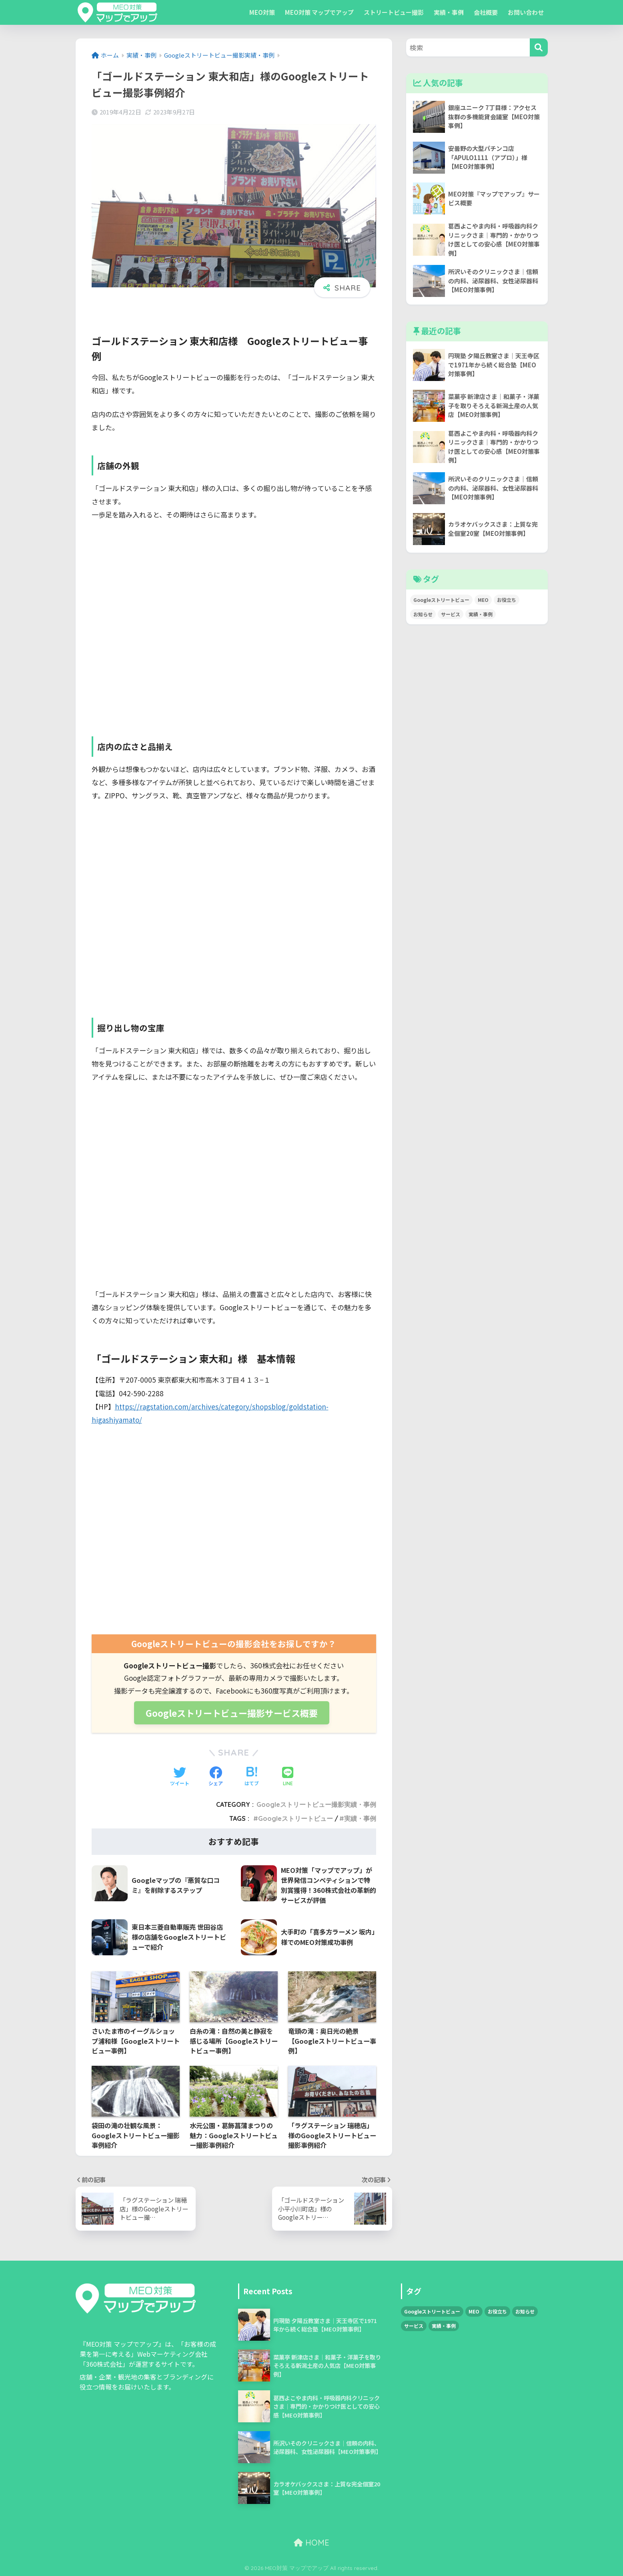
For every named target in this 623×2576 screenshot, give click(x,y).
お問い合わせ (525, 12)
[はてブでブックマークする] (251, 1776)
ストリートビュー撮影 (393, 12)
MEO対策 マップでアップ (319, 12)
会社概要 (485, 12)
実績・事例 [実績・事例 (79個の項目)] (481, 614)
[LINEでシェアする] (287, 1777)
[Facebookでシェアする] (215, 1776)
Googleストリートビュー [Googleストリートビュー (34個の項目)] (441, 600)
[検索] (539, 47)
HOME (311, 2542)
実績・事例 (448, 12)
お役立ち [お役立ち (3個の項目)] (506, 600)
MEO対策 (261, 12)
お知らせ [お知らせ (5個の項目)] (423, 614)
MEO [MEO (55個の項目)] (483, 600)
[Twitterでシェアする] (179, 1776)
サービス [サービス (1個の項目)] (450, 614)
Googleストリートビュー (295, 1818)
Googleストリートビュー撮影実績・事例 (316, 1804)
